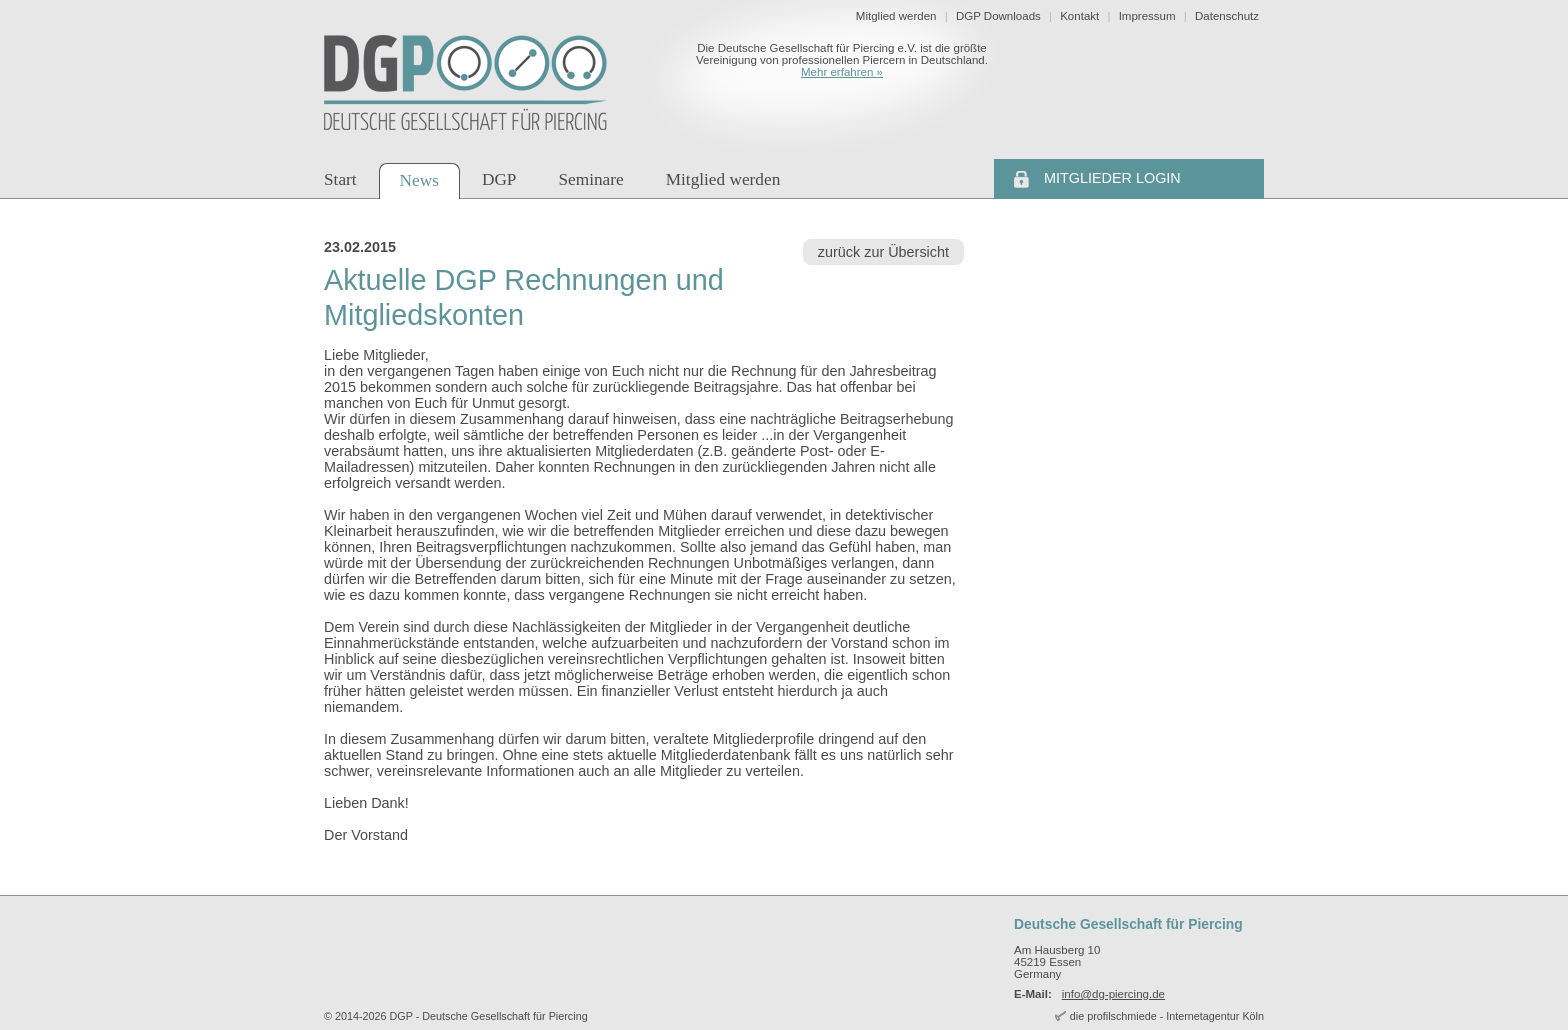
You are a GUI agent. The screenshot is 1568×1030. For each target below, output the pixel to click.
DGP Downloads (998, 16)
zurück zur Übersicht (883, 252)
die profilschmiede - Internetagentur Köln (1167, 1016)
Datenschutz (1227, 16)
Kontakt (1079, 16)
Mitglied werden (896, 16)
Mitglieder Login (1112, 178)
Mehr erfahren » (842, 72)
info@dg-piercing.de (1113, 994)
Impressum (1147, 16)
